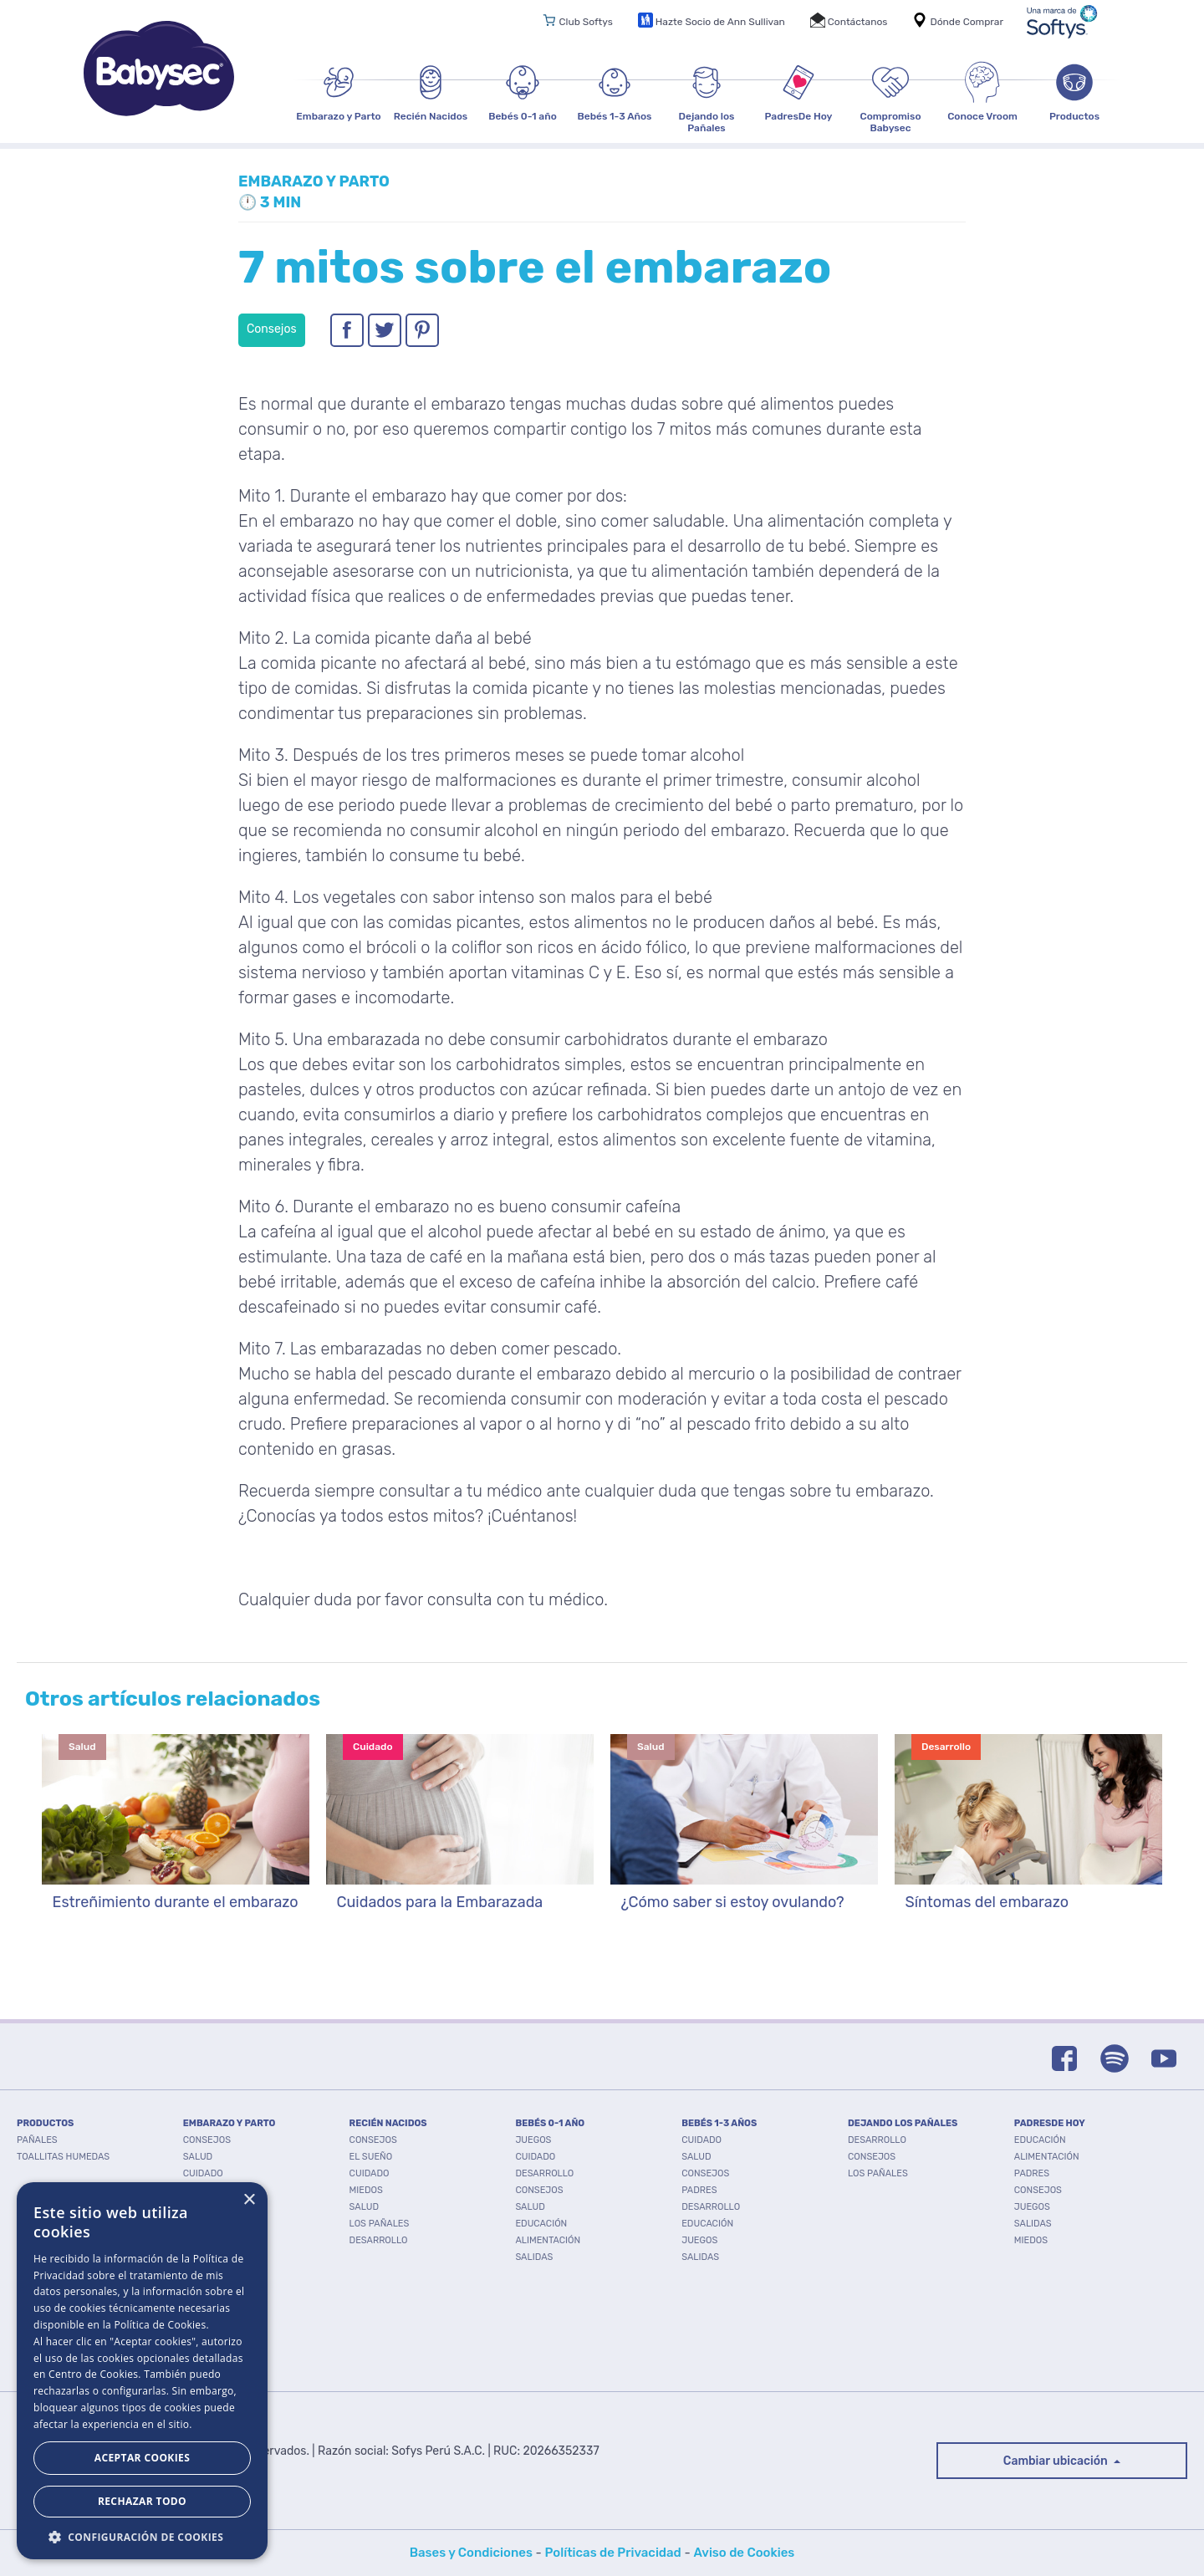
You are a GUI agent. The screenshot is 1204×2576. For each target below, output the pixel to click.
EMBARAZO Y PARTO (229, 2123)
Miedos (366, 2190)
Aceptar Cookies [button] (142, 2458)
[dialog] (142, 2370)
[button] (142, 2535)
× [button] (248, 2200)
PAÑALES (37, 2140)
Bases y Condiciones (471, 2552)
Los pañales (379, 2223)
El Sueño (371, 2156)
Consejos (207, 2140)
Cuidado (203, 2173)
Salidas (534, 2257)
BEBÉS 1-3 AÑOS (719, 2123)
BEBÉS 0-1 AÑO (549, 2123)
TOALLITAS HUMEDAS (63, 2156)
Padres (699, 2190)
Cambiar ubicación (1056, 2461)
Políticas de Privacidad (613, 2552)
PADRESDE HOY (1049, 2123)
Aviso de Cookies (743, 2552)
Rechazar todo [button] (142, 2501)
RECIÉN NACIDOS (388, 2123)
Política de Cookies (160, 2325)
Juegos (533, 2140)
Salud (197, 2156)
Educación (541, 2223)
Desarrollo (378, 2240)
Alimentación (547, 2240)
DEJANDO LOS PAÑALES (902, 2123)
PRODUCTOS (45, 2123)
